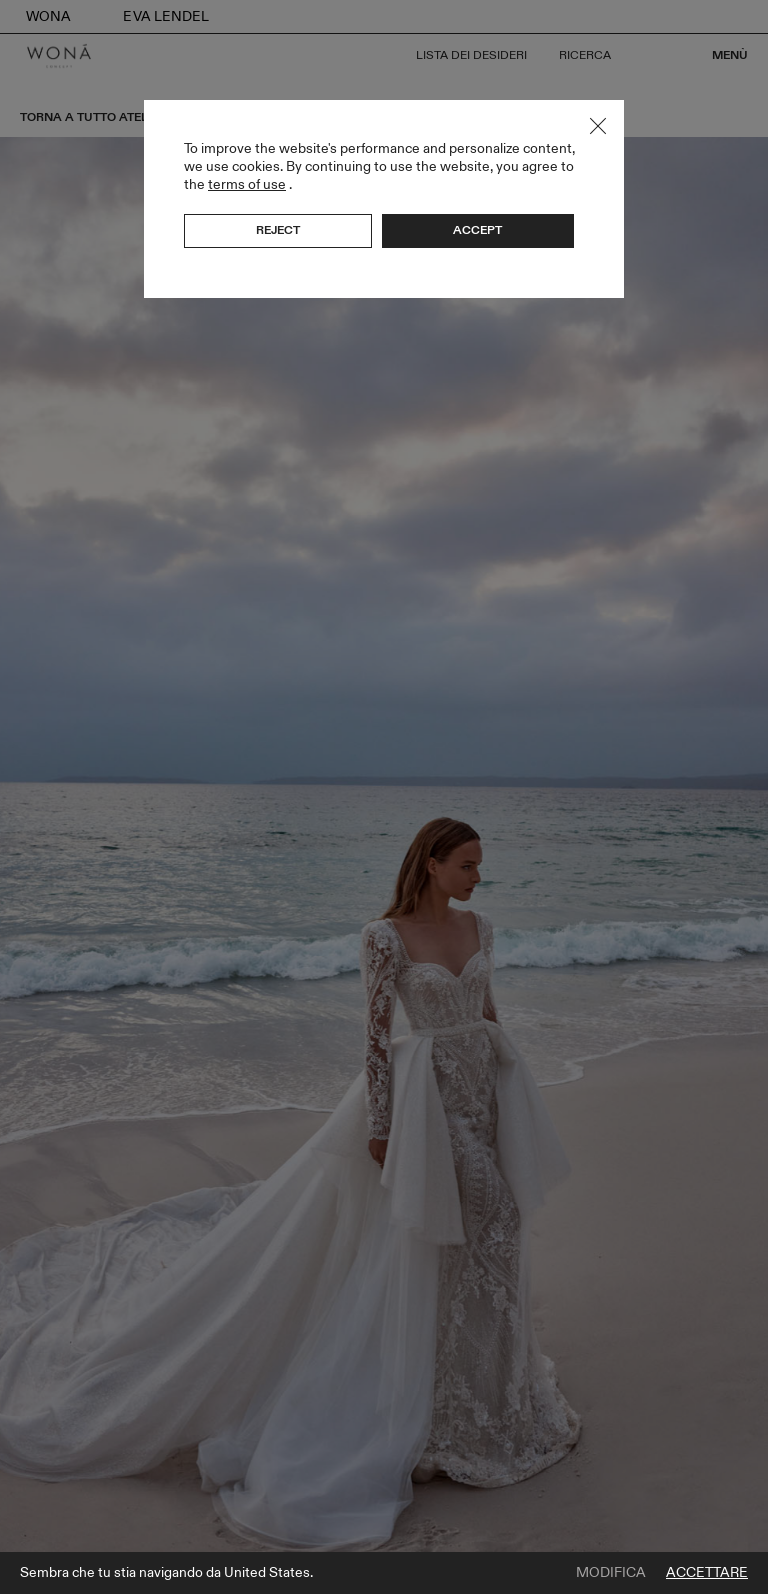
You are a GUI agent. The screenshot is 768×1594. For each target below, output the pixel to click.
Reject (278, 230)
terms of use (247, 184)
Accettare (707, 1573)
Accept (477, 230)
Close (598, 126)
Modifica (611, 1573)
